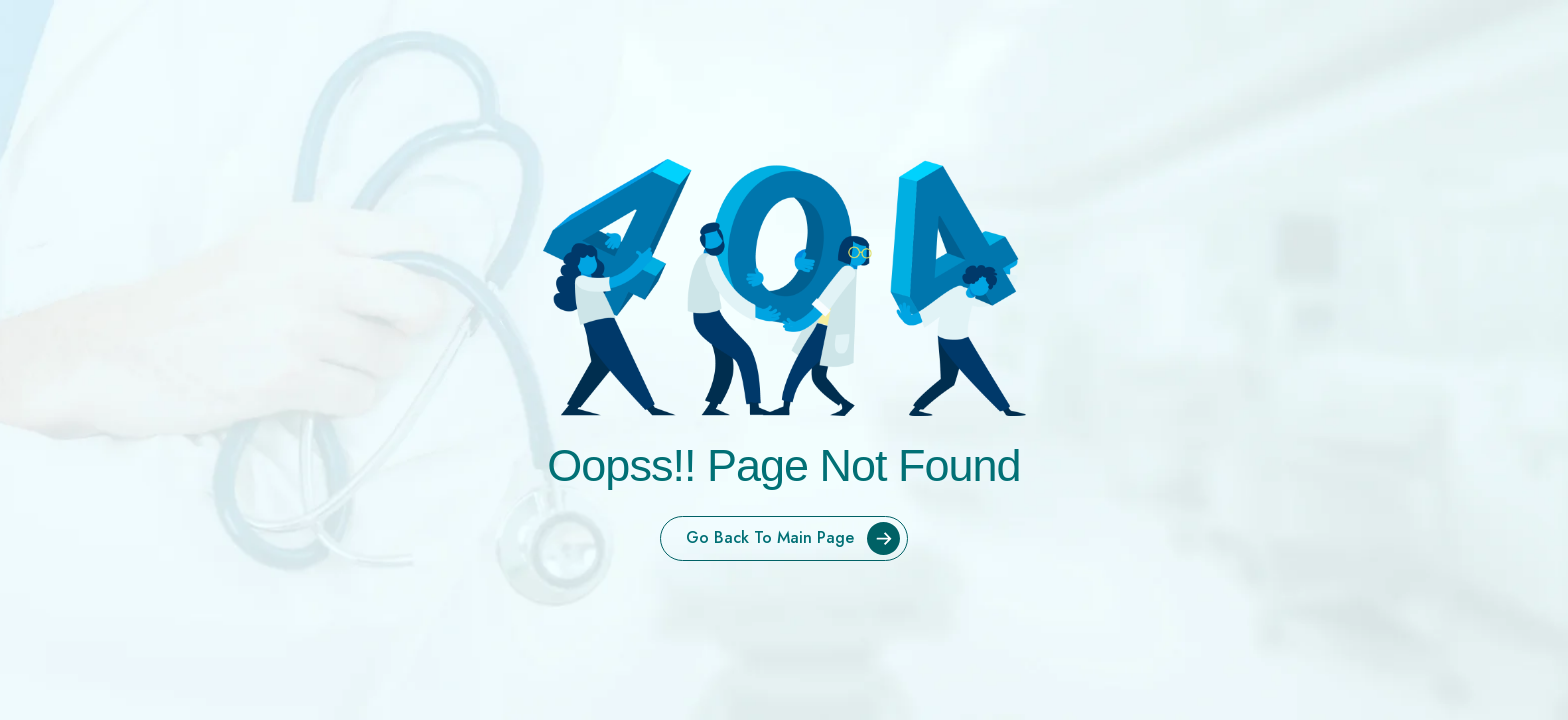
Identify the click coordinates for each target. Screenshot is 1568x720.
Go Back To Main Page (796, 538)
